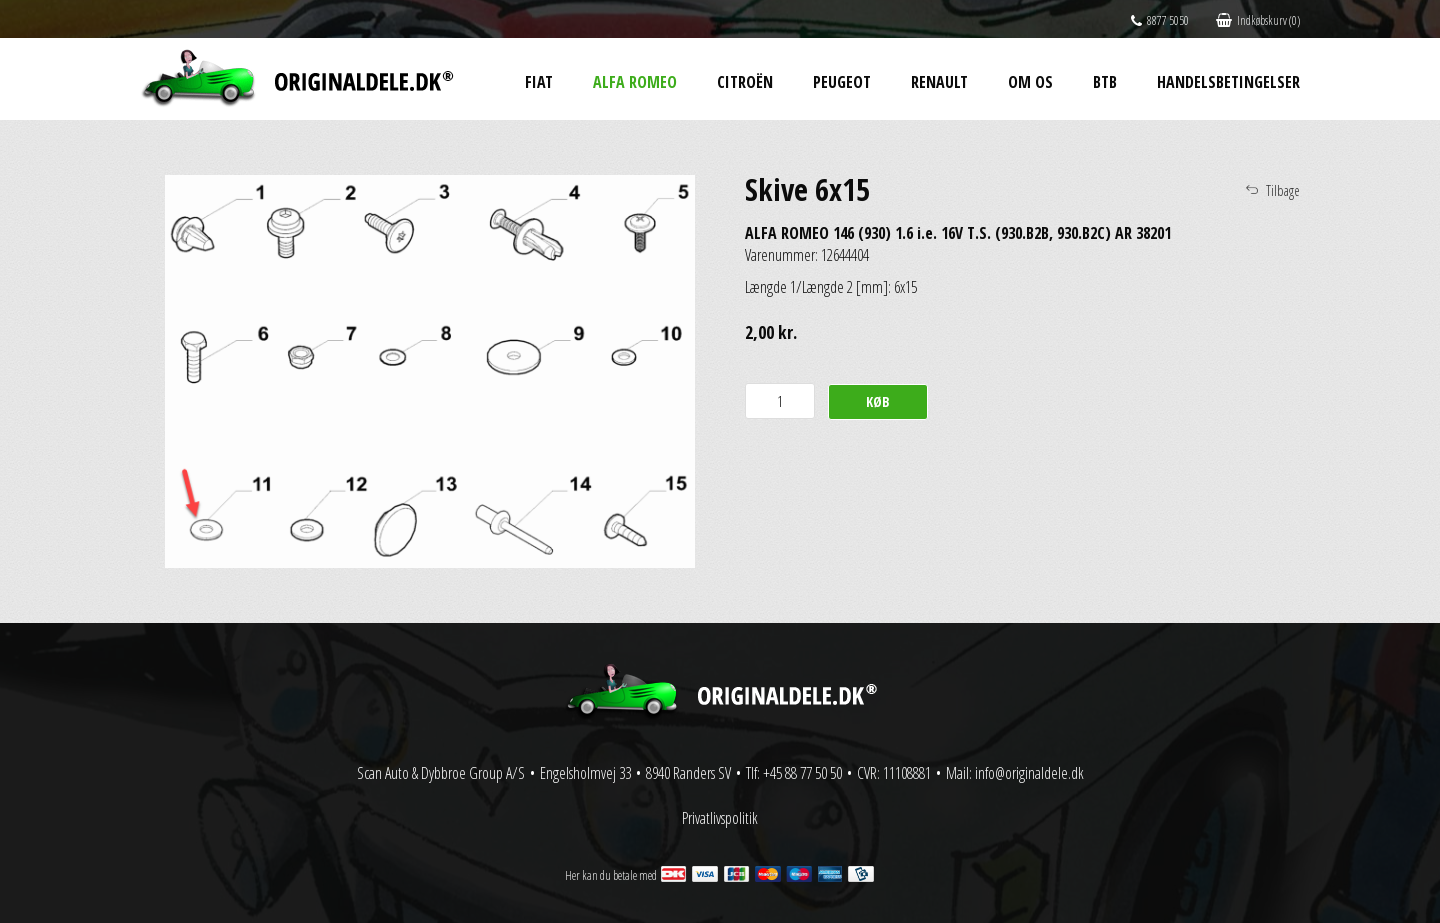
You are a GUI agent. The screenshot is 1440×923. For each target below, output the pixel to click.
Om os (1030, 82)
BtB (1105, 82)
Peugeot (842, 82)
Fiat (539, 82)
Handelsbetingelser (1228, 82)
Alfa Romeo (635, 82)
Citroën (745, 82)
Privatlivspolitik (720, 818)
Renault (939, 82)
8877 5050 (1160, 20)
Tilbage (1283, 190)
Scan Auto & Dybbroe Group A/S (441, 773)
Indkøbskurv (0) (1258, 20)
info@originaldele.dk (1029, 773)
